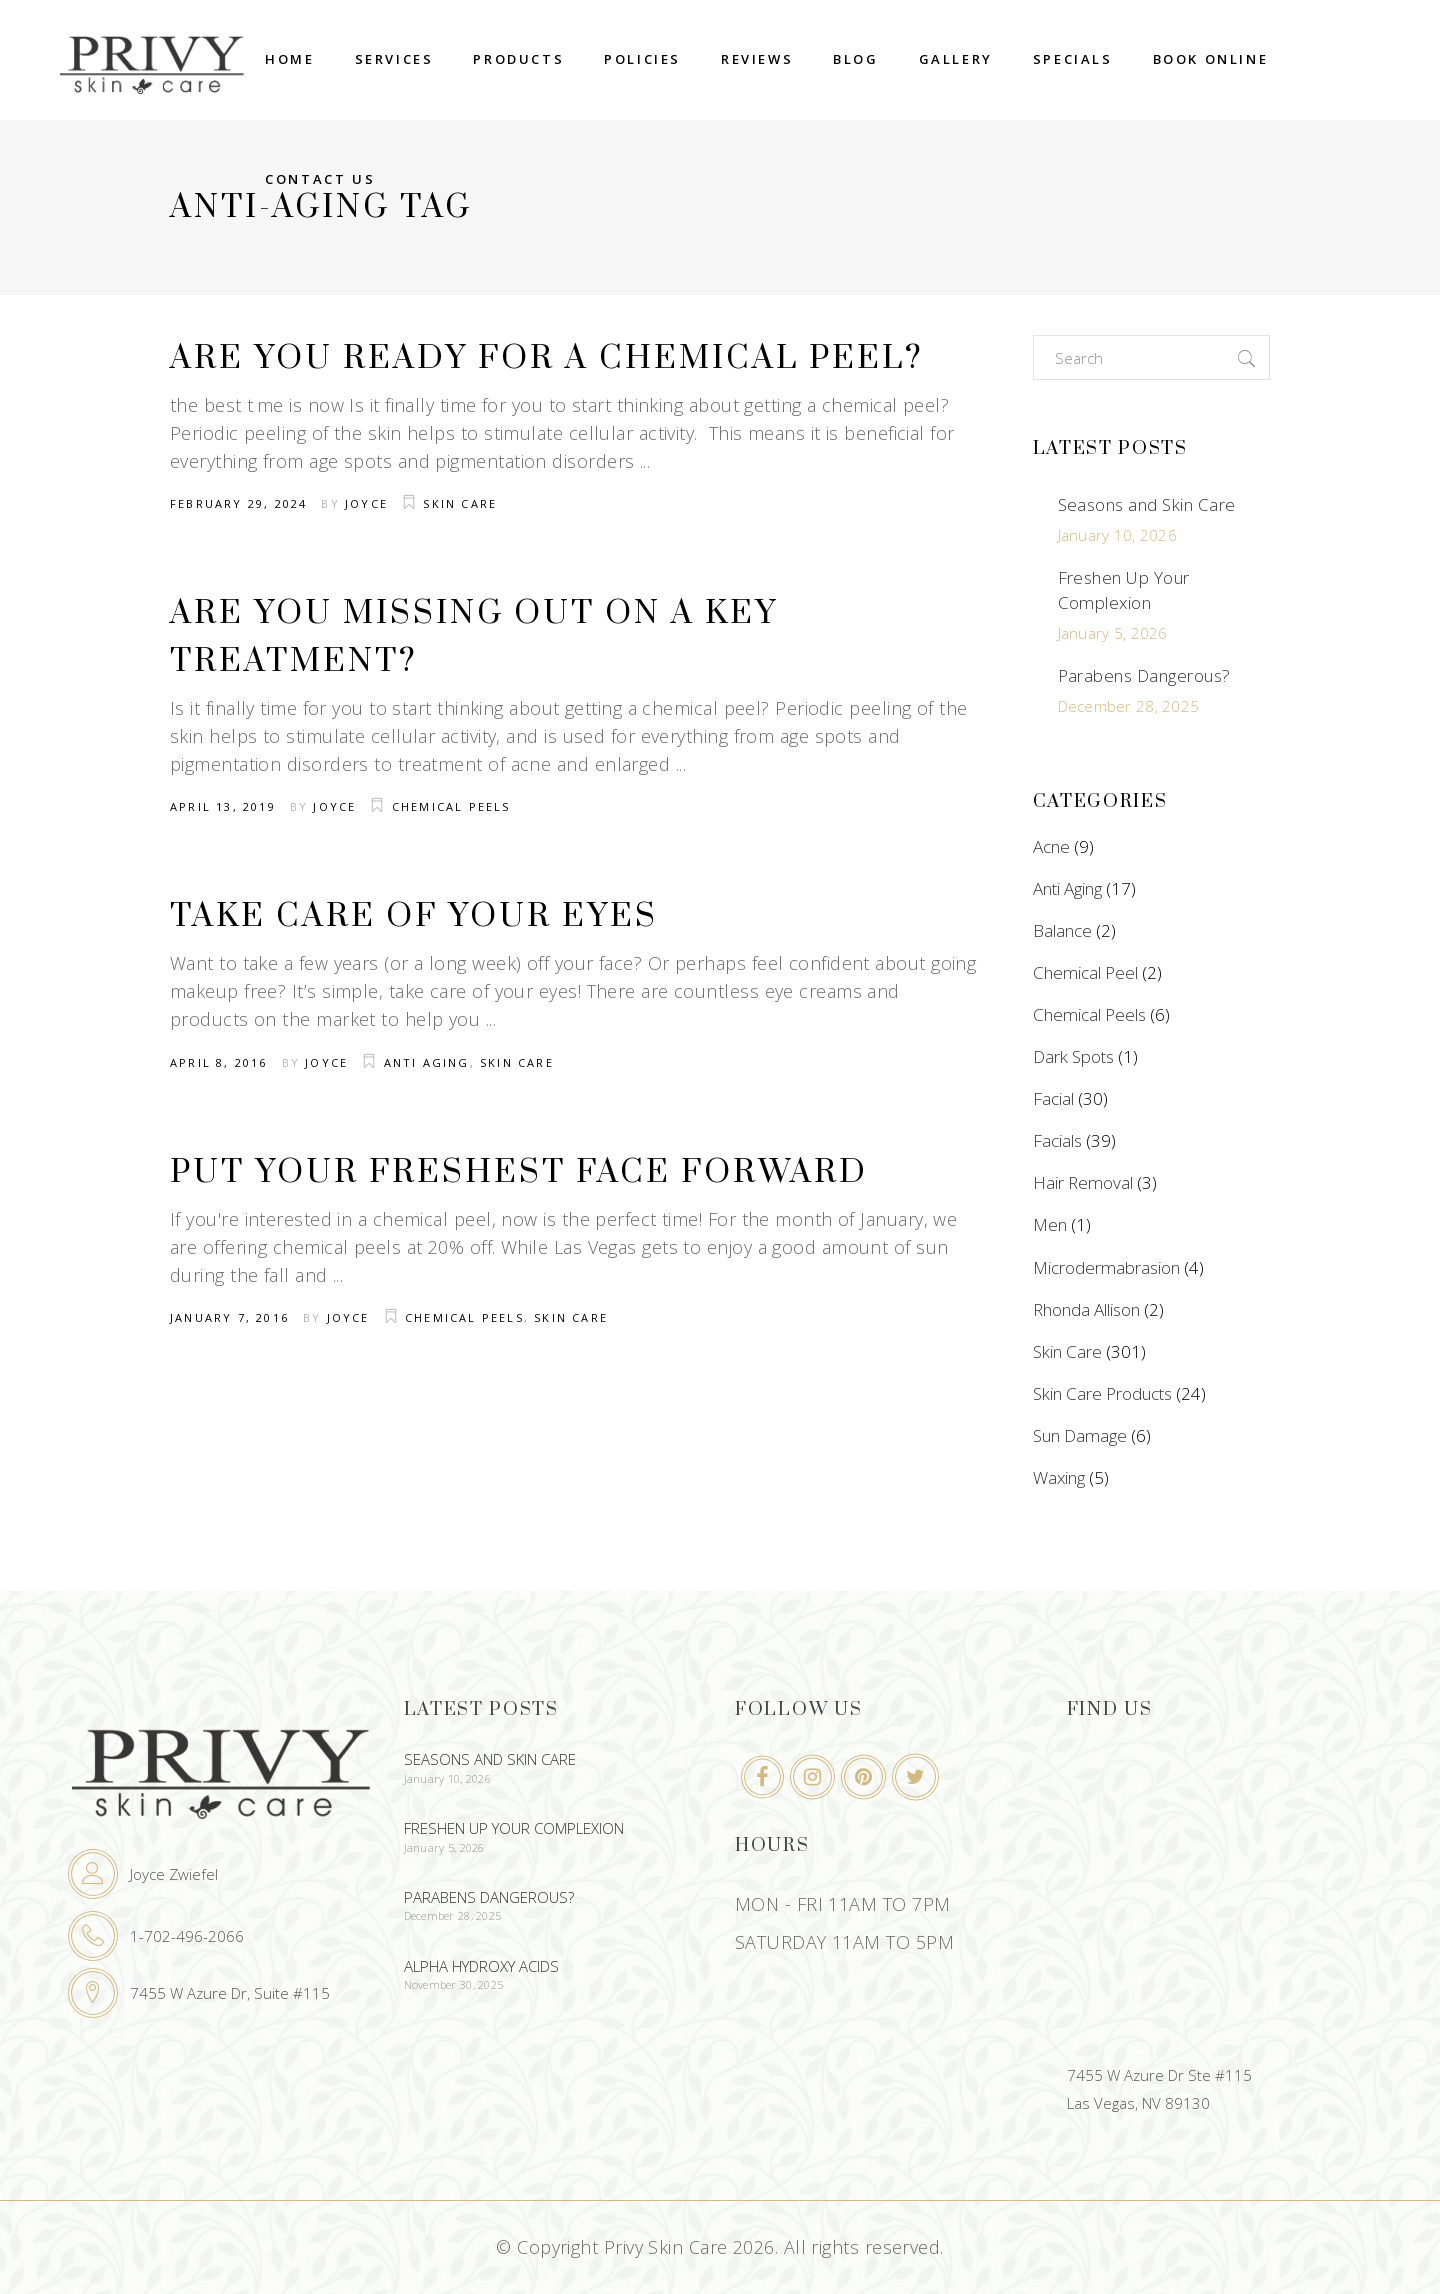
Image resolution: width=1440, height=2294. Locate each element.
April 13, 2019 (223, 806)
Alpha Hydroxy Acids (481, 1966)
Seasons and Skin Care (1147, 504)
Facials (1057, 1140)
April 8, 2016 (219, 1062)
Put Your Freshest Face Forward (519, 1172)
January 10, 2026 (1117, 535)
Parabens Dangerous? (1144, 675)
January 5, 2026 (1113, 633)
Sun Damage (1080, 1435)
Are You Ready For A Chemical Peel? (547, 358)
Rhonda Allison (1086, 1309)
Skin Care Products (1102, 1393)
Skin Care (460, 503)
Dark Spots (1073, 1056)
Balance (1062, 930)
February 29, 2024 (238, 503)
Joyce (366, 503)
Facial (1053, 1098)
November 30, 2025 (454, 1984)
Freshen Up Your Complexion (1124, 590)
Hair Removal (1083, 1182)
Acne (1051, 846)
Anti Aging (427, 1062)
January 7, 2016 (229, 1317)
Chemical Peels (451, 806)
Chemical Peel (1085, 972)
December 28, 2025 (1129, 706)
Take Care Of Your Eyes (414, 916)
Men (1050, 1224)
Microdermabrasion (1106, 1267)
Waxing (1059, 1477)
